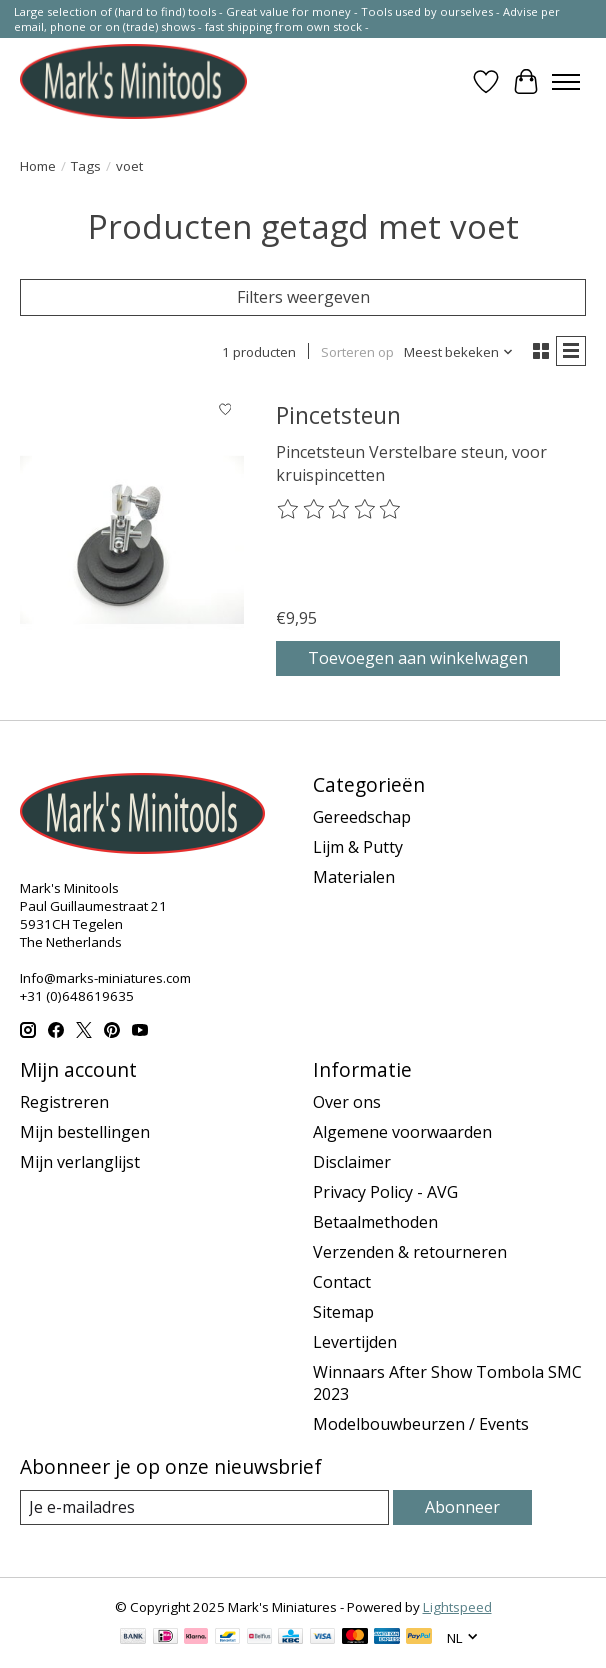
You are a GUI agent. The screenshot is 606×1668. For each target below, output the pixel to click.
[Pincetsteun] (132, 539)
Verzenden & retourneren (410, 1252)
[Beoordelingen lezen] (340, 510)
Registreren (64, 1102)
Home (38, 166)
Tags (86, 166)
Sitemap (343, 1312)
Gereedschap (362, 817)
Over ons (347, 1102)
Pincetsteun (338, 415)
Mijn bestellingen (85, 1132)
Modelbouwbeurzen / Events (421, 1424)
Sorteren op (357, 352)
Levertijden (355, 1342)
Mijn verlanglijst (80, 1162)
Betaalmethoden (375, 1222)
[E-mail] (204, 1507)
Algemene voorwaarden (402, 1132)
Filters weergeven (303, 297)
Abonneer (462, 1507)
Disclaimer (352, 1162)
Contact (342, 1282)
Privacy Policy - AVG (385, 1192)
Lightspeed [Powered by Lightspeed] (457, 1607)
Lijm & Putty (358, 847)
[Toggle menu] (566, 82)
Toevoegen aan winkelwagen (418, 658)
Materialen (354, 877)
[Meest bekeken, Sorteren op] (459, 352)
